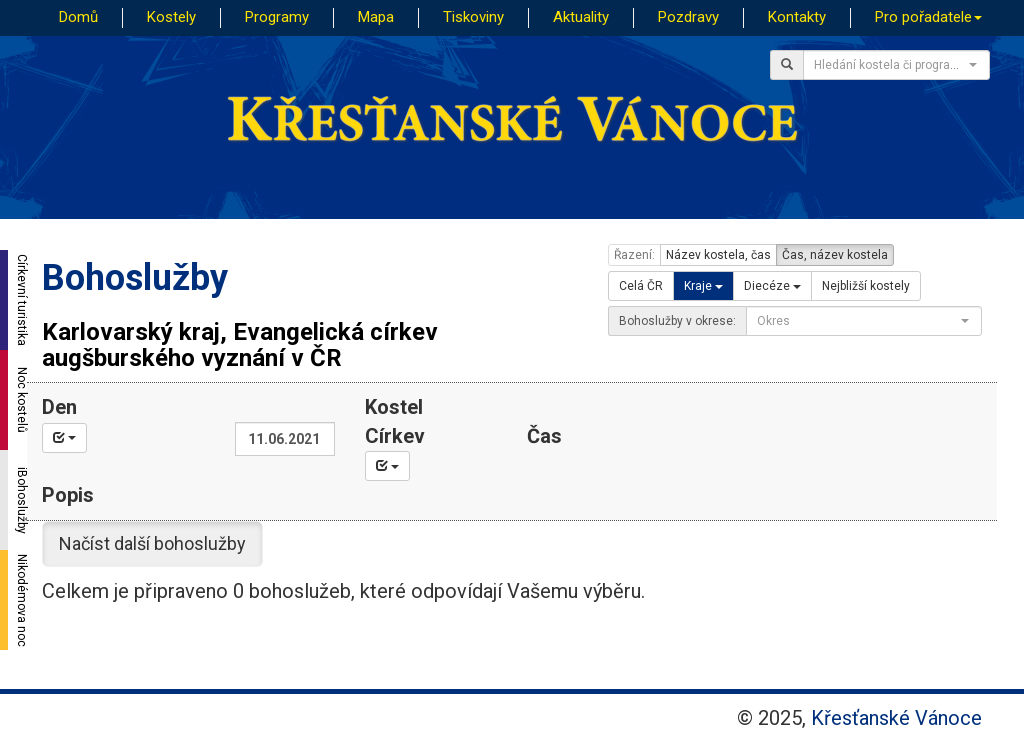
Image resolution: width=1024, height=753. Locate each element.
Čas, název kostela (835, 255)
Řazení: (634, 255)
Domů (78, 17)
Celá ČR (641, 286)
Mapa (376, 17)
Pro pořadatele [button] (928, 17)
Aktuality (581, 17)
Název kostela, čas (718, 255)
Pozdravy (688, 17)
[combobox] (896, 65)
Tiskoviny (473, 17)
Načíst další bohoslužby (152, 543)
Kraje (703, 286)
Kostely (171, 17)
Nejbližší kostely (866, 286)
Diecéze (772, 286)
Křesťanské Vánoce (896, 718)
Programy (277, 17)
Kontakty (797, 17)
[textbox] (890, 65)
